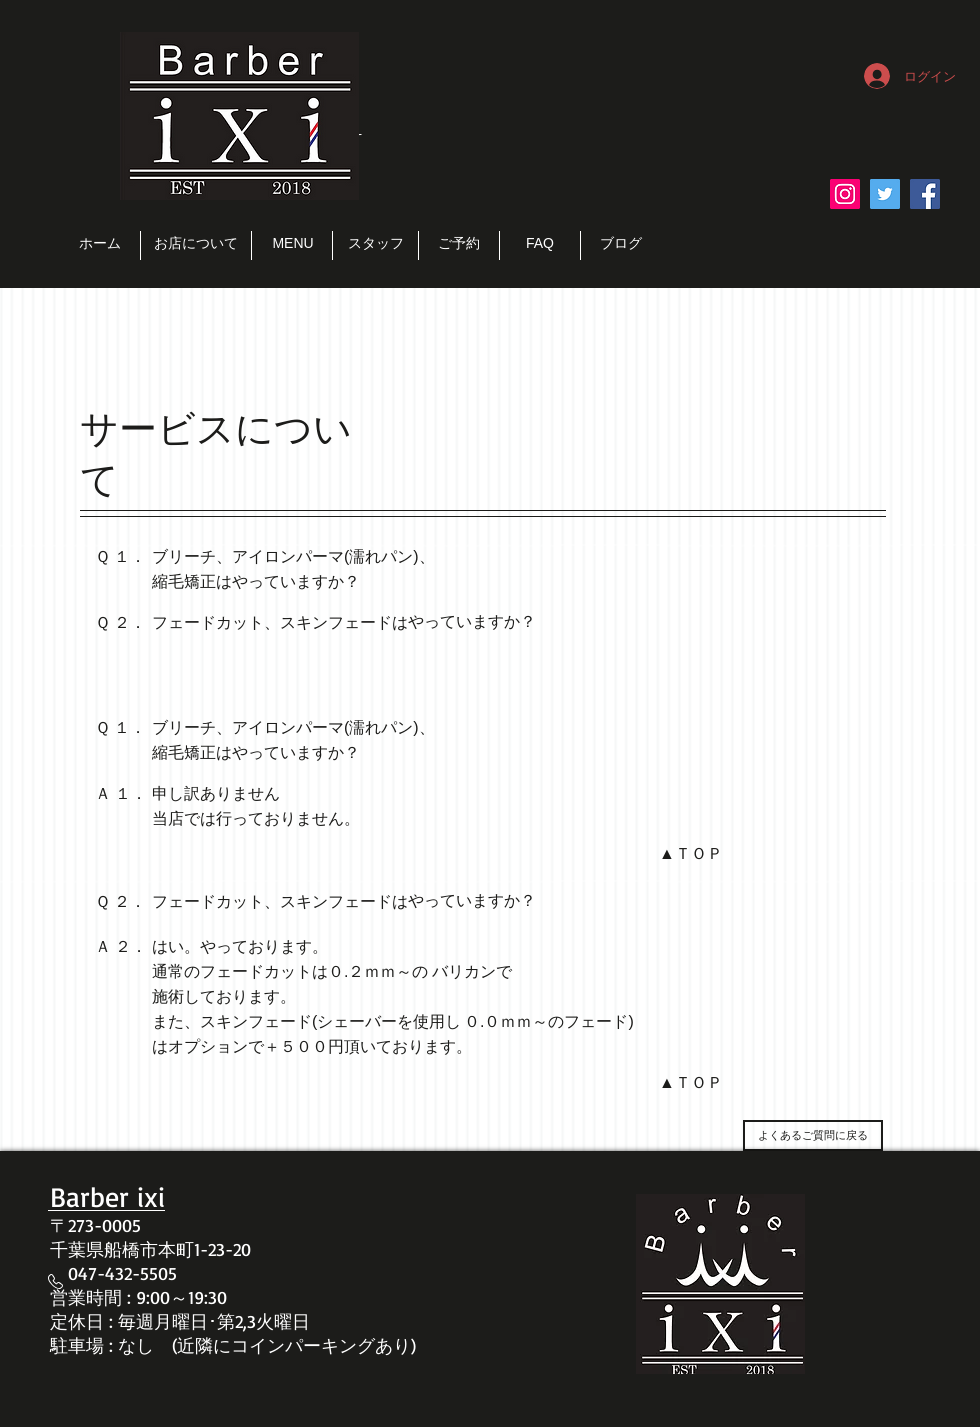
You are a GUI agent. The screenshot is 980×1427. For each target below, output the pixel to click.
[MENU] (293, 244)
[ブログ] (621, 244)
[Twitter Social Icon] (885, 194)
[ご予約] (459, 244)
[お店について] (196, 244)
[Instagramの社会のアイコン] (845, 194)
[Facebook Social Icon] (925, 194)
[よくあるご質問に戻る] (813, 1135)
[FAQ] (540, 244)
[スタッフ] (375, 244)
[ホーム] (100, 244)
